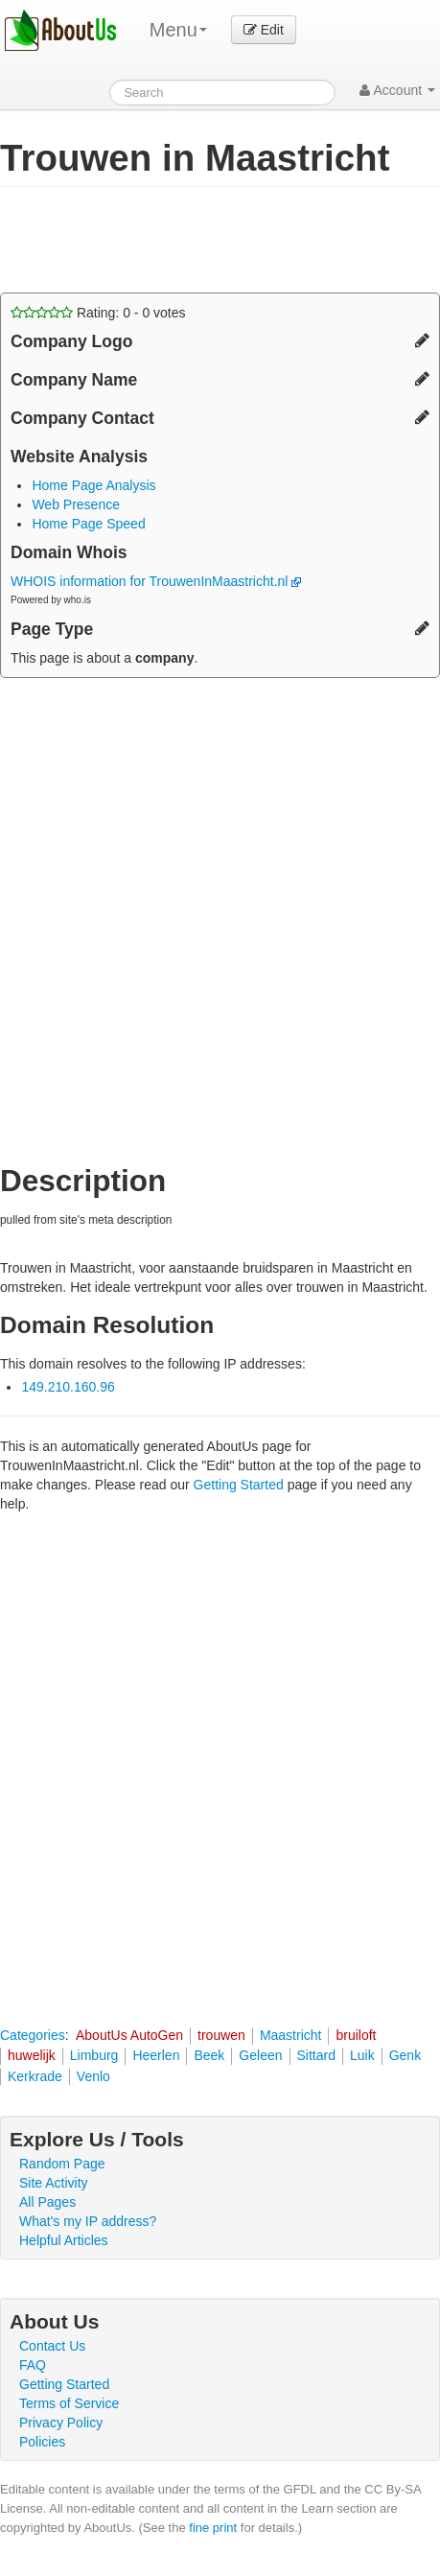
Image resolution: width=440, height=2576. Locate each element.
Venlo (93, 2076)
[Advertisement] (153, 240)
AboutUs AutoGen (129, 2035)
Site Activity (53, 2182)
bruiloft (356, 2035)
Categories (32, 2035)
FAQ (32, 2365)
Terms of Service (69, 2403)
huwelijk (32, 2055)
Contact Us (52, 2346)
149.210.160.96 (67, 1386)
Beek (209, 2055)
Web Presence (76, 504)
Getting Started (239, 1484)
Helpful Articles (63, 2240)
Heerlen (155, 2055)
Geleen (260, 2055)
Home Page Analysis (93, 485)
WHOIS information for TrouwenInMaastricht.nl (156, 581)
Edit (263, 29)
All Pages (47, 2202)
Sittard (316, 2055)
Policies (42, 2441)
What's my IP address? (87, 2221)
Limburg (94, 2055)
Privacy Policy (61, 2422)
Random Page (62, 2163)
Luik (362, 2055)
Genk (405, 2055)
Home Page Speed (88, 523)
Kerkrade (35, 2076)
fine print (213, 2527)
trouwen (221, 2035)
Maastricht (291, 2035)
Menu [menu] (178, 29)
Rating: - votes (98, 312)
